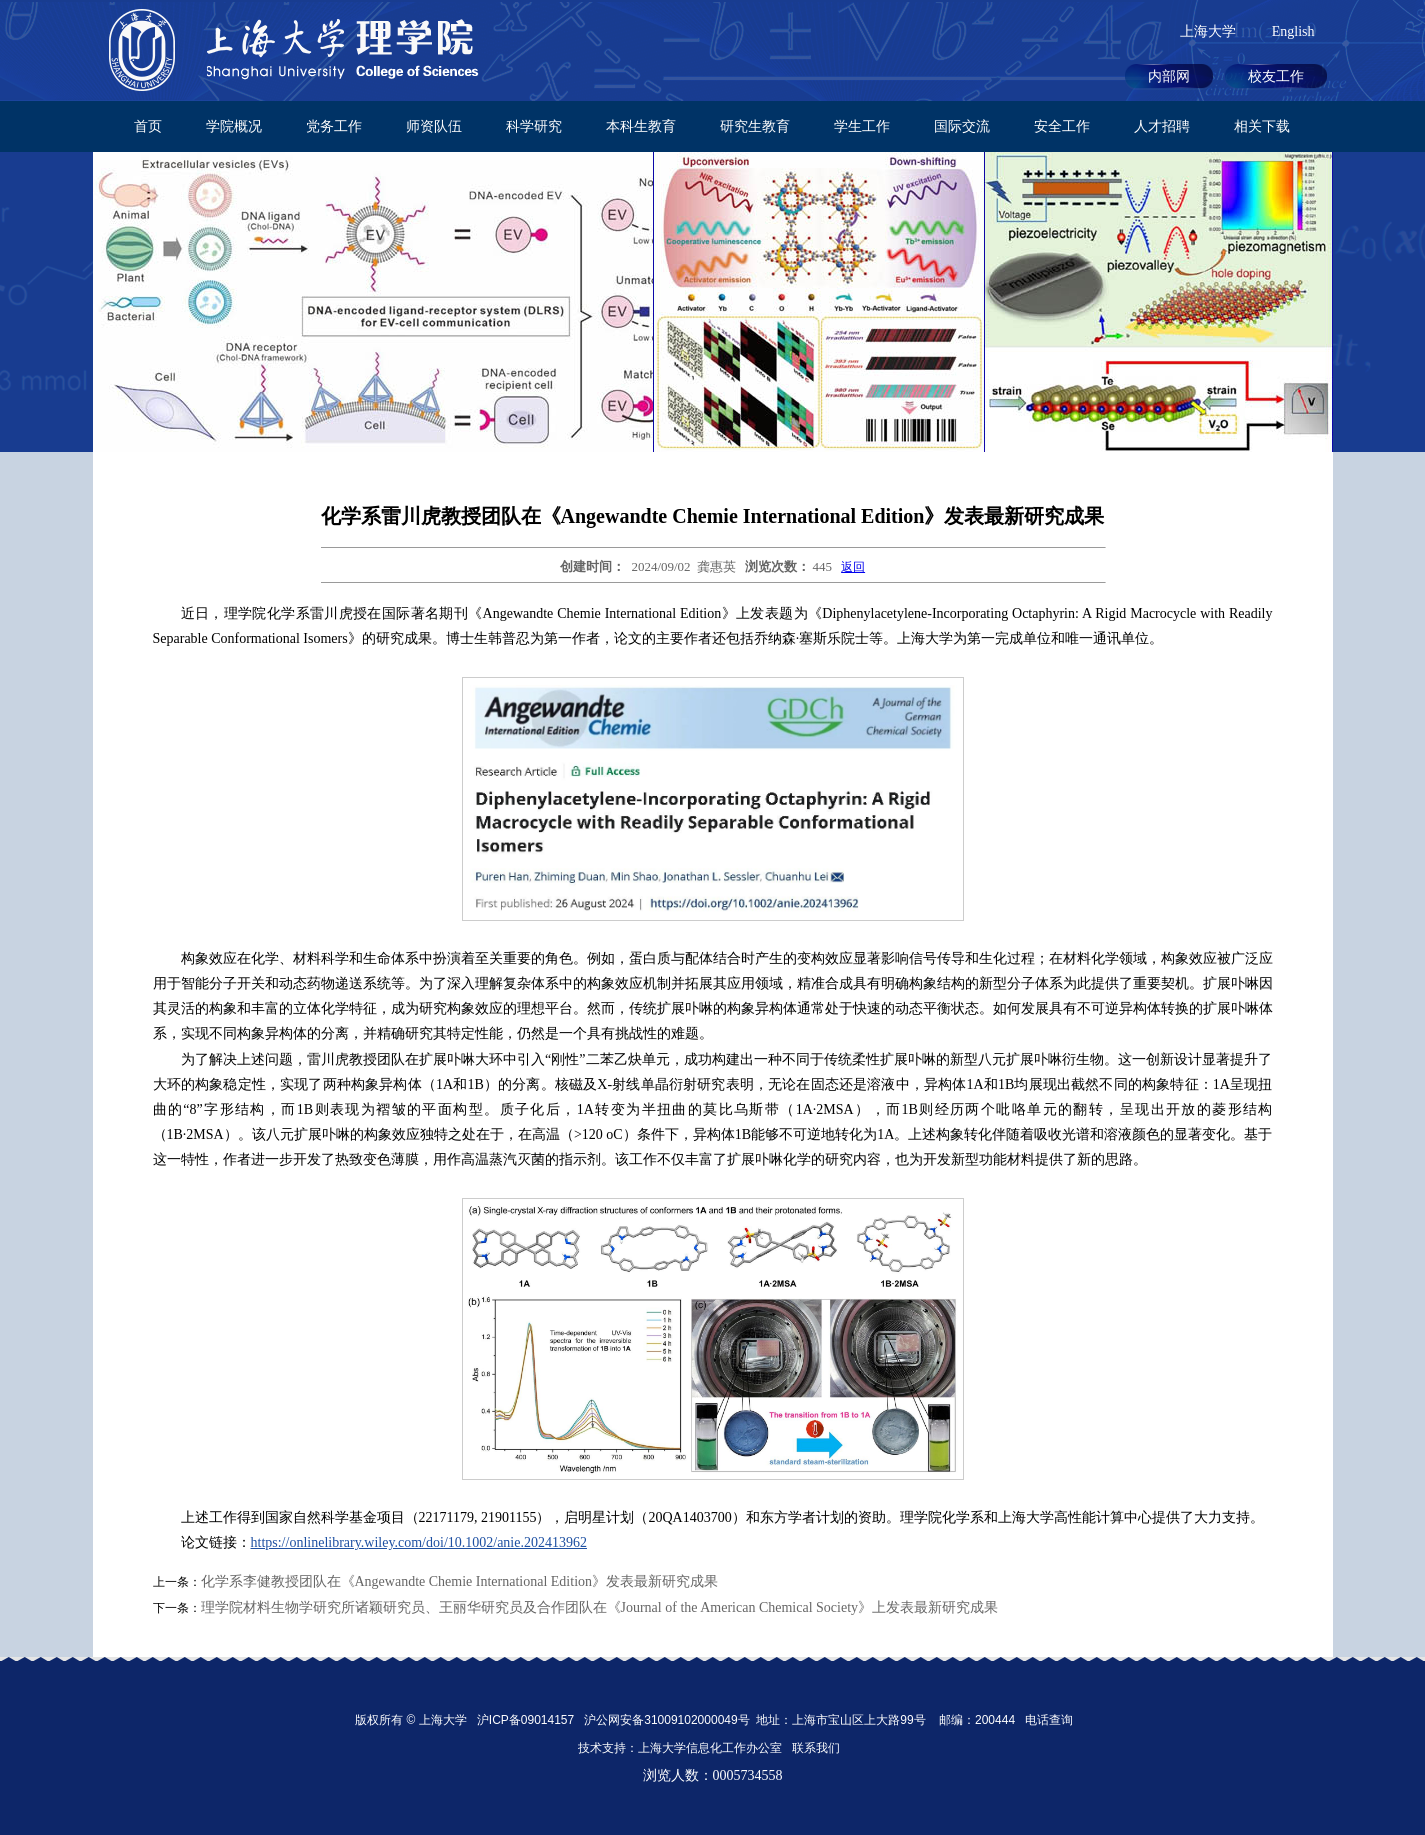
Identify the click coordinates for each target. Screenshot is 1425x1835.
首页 (148, 126)
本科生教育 (641, 126)
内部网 (1169, 76)
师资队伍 (434, 126)
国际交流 (962, 126)
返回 (853, 567)
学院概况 (234, 126)
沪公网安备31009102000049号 (666, 1720)
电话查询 (1049, 1720)
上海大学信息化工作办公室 (715, 1748)
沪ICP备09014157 (527, 1720)
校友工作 (1276, 76)
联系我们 (817, 1748)
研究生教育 (755, 126)
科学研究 (534, 126)
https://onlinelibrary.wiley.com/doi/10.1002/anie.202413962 (419, 1542)
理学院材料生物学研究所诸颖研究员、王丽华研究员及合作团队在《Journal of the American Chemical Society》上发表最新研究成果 (600, 1607)
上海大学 (1208, 31)
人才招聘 (1162, 126)
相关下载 (1262, 126)
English (1293, 31)
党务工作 (334, 126)
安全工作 (1062, 126)
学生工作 (862, 126)
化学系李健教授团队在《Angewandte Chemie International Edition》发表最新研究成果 (460, 1581)
